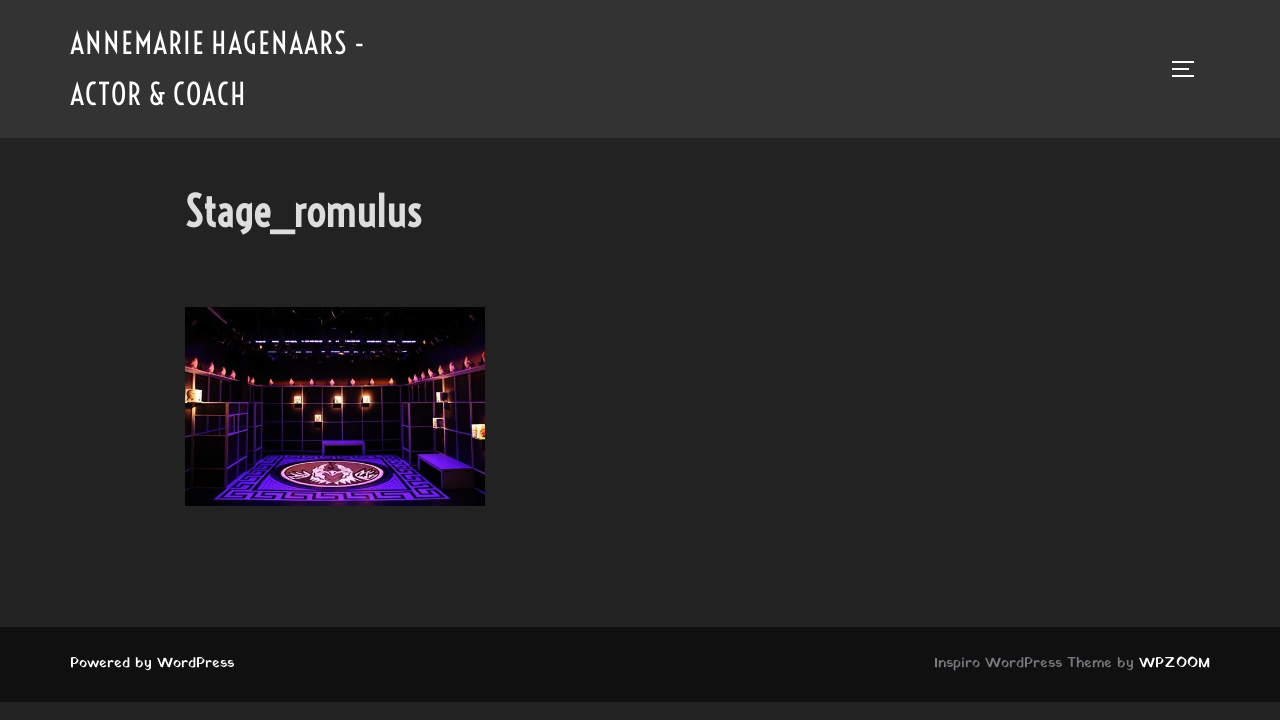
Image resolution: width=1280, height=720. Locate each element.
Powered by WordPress (152, 663)
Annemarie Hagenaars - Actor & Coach (218, 68)
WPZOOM (1174, 663)
